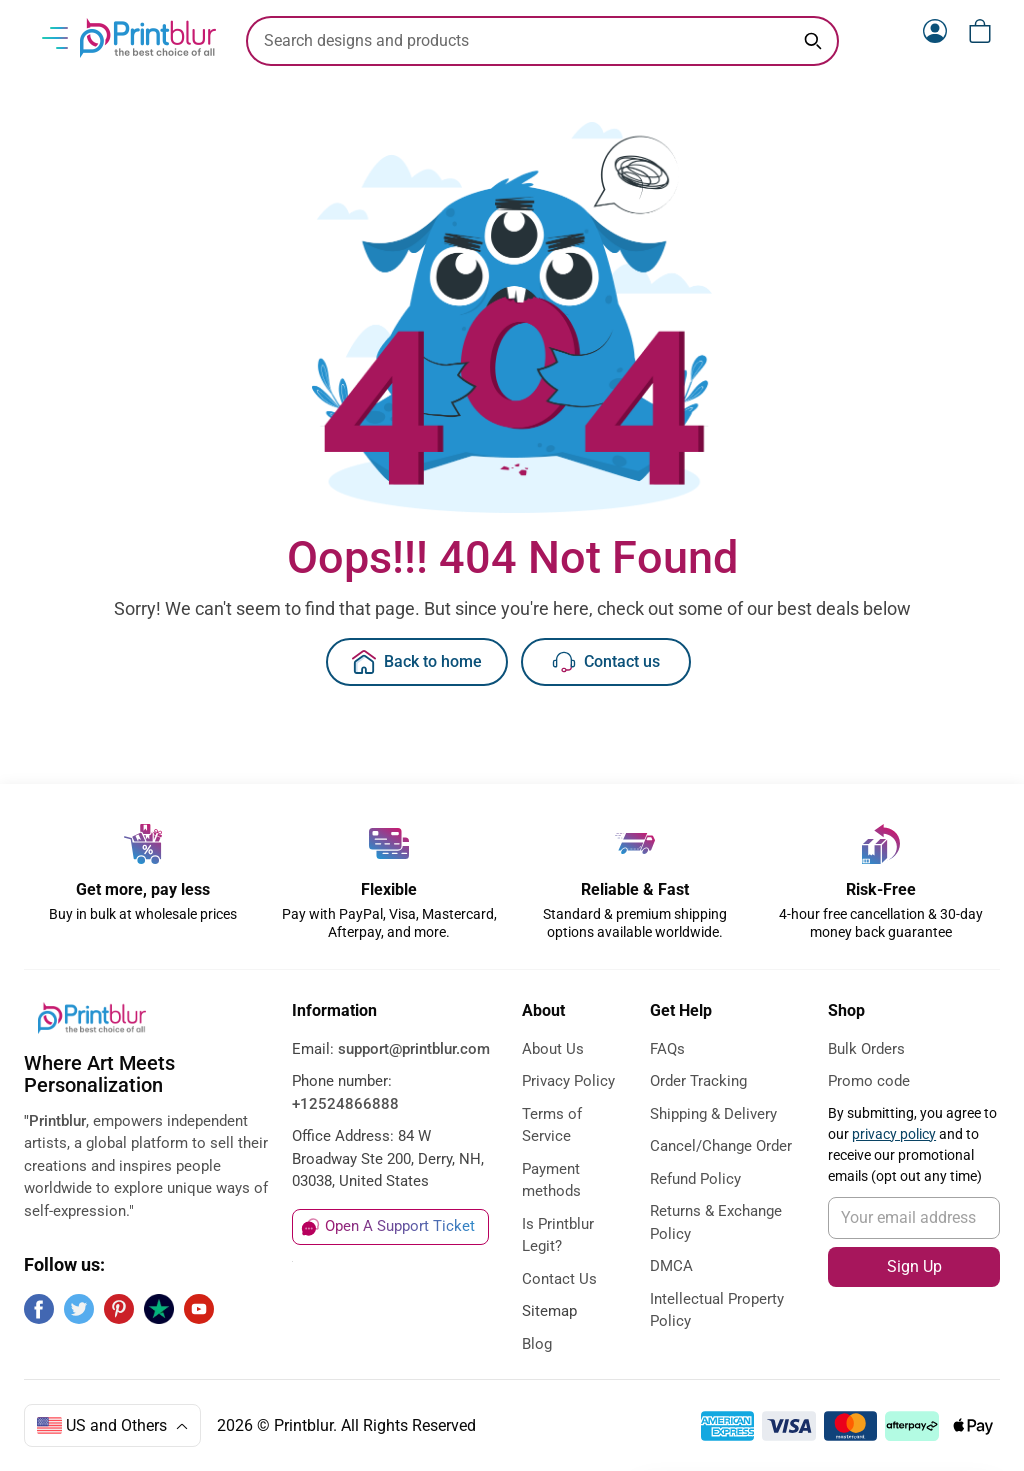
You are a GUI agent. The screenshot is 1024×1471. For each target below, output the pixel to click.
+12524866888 (345, 1104)
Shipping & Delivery (713, 1114)
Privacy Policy (568, 1081)
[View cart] (980, 31)
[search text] (542, 41)
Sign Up (914, 1266)
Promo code (869, 1081)
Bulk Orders (866, 1049)
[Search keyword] (813, 41)
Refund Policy (695, 1179)
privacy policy (894, 1134)
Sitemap (549, 1311)
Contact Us (559, 1279)
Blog (537, 1344)
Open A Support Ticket (400, 1226)
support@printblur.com (414, 1049)
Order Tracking (698, 1081)
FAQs (667, 1049)
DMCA (671, 1266)
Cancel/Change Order (721, 1146)
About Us (553, 1049)
